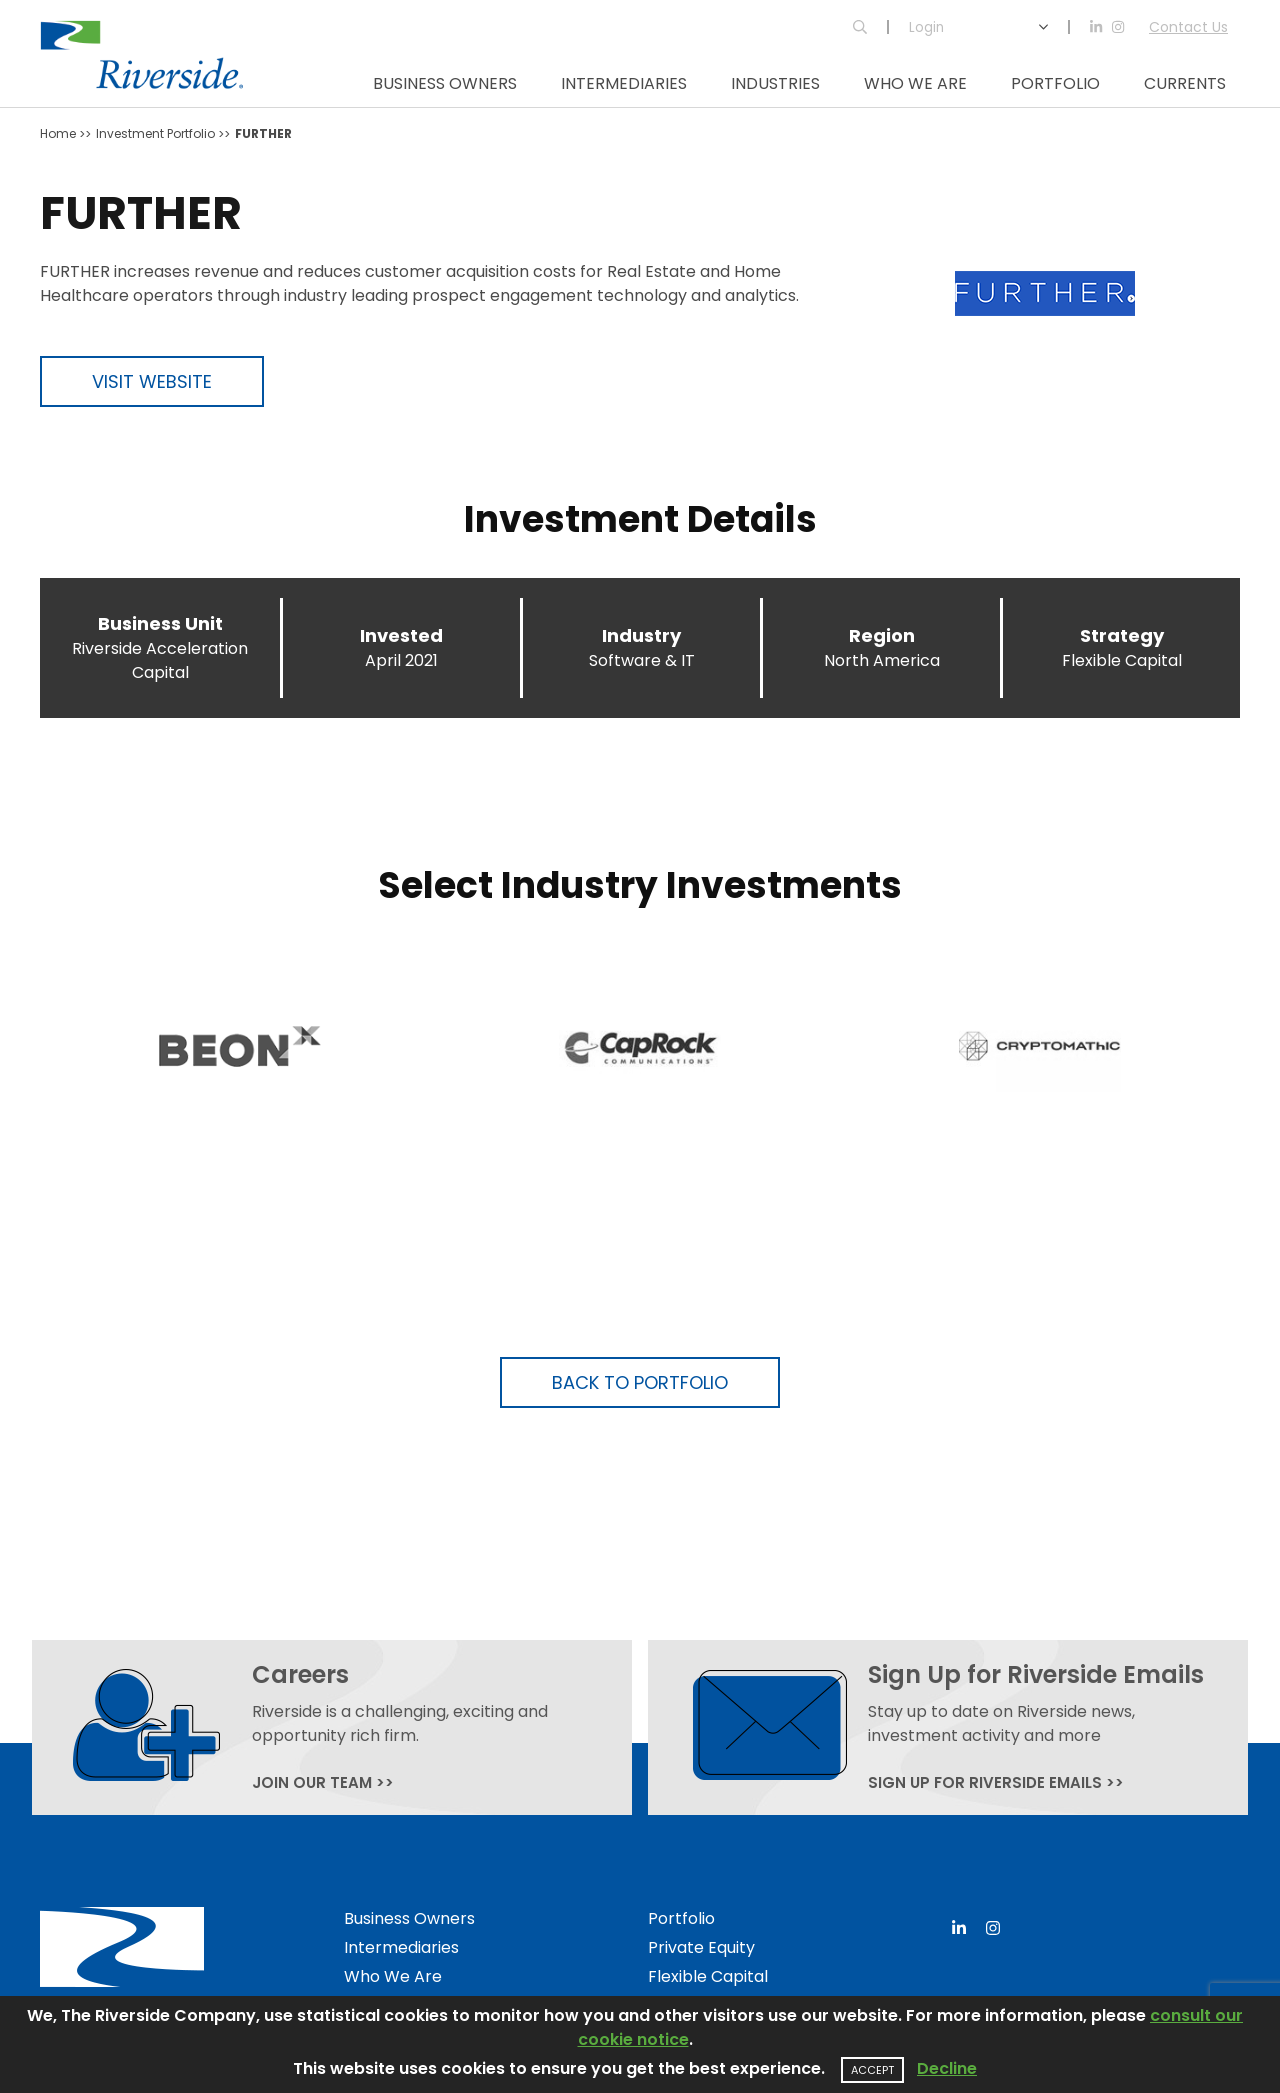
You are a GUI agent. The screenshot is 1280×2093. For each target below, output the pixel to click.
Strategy (1122, 635)
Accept (872, 2070)
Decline (947, 2068)
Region (882, 635)
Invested (401, 635)
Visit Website (152, 381)
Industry (641, 635)
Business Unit (160, 623)
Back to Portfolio (640, 1382)
